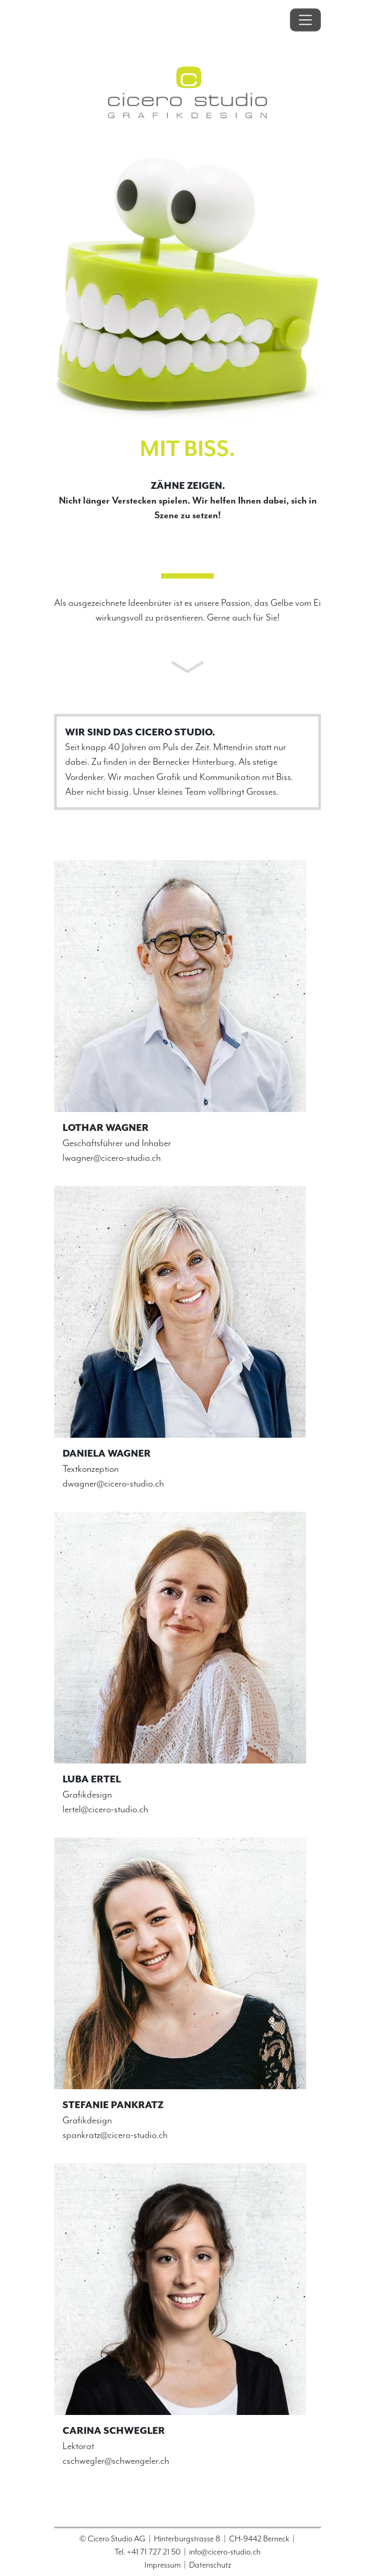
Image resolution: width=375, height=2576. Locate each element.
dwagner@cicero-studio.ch (113, 1483)
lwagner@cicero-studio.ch (111, 1157)
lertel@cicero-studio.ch (105, 1809)
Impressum (162, 2564)
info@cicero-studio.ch (225, 2551)
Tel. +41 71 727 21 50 (147, 2551)
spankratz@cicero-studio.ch (115, 2135)
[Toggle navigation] (305, 19)
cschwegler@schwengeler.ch (115, 2460)
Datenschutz (210, 2564)
